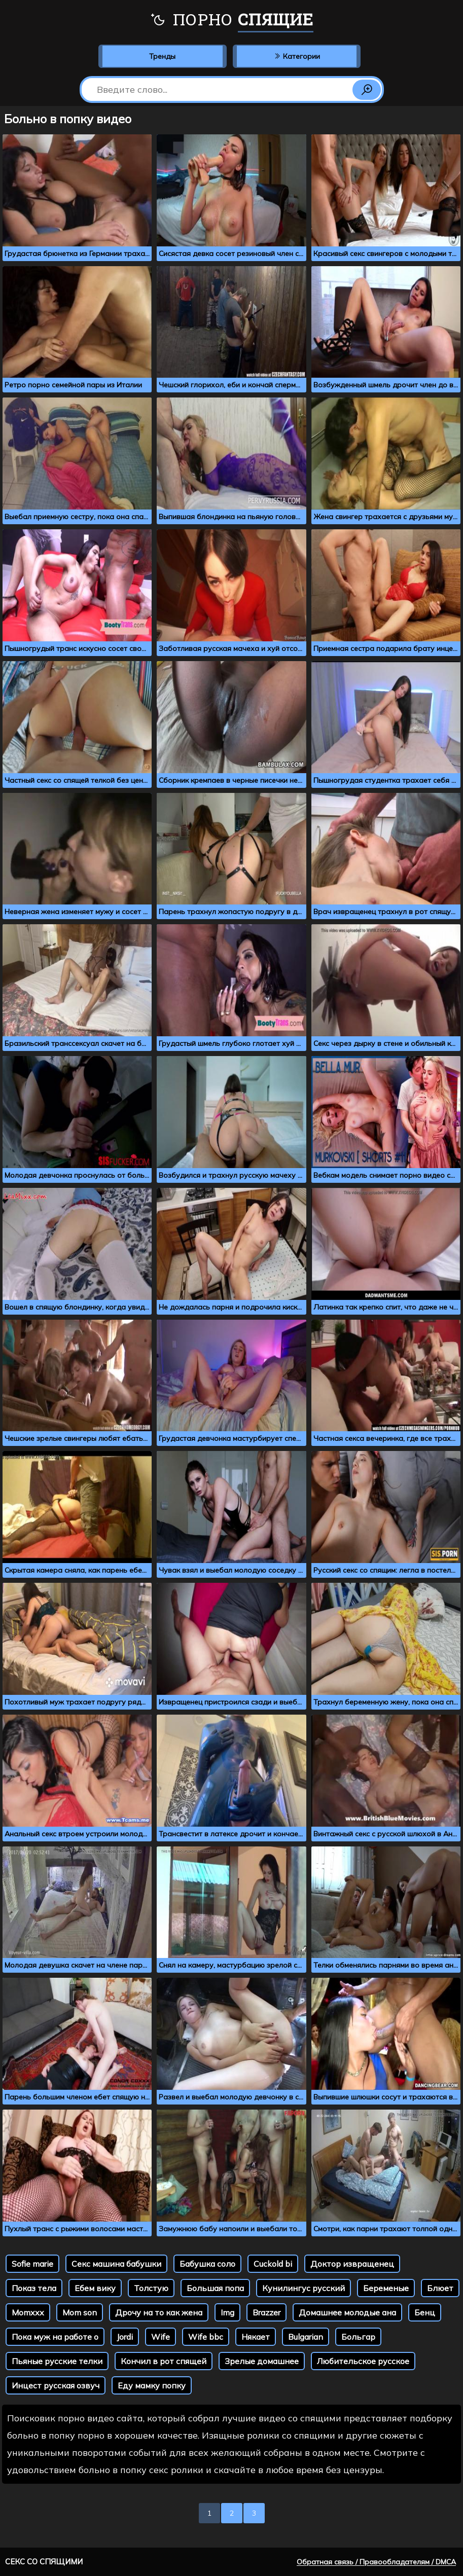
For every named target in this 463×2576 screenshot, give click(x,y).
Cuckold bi (273, 2264)
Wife (160, 2337)
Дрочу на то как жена (158, 2312)
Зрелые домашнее (262, 2361)
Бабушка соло (207, 2264)
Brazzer (266, 2312)
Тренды (162, 56)
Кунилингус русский (303, 2288)
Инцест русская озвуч (55, 2385)
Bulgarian (305, 2337)
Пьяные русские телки (57, 2361)
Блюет (440, 2288)
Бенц (424, 2312)
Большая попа (215, 2288)
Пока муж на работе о (55, 2337)
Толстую (151, 2288)
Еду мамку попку (152, 2385)
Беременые (386, 2288)
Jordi (125, 2337)
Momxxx (28, 2312)
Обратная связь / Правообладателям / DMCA (376, 2561)
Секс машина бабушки (116, 2264)
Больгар (358, 2337)
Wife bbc (205, 2337)
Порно (231, 20)
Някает (255, 2337)
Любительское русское (363, 2361)
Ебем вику (95, 2288)
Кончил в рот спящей (163, 2361)
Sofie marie (32, 2264)
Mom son (79, 2312)
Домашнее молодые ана (347, 2312)
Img (227, 2312)
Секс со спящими (44, 2561)
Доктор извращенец (352, 2264)
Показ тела (34, 2288)
